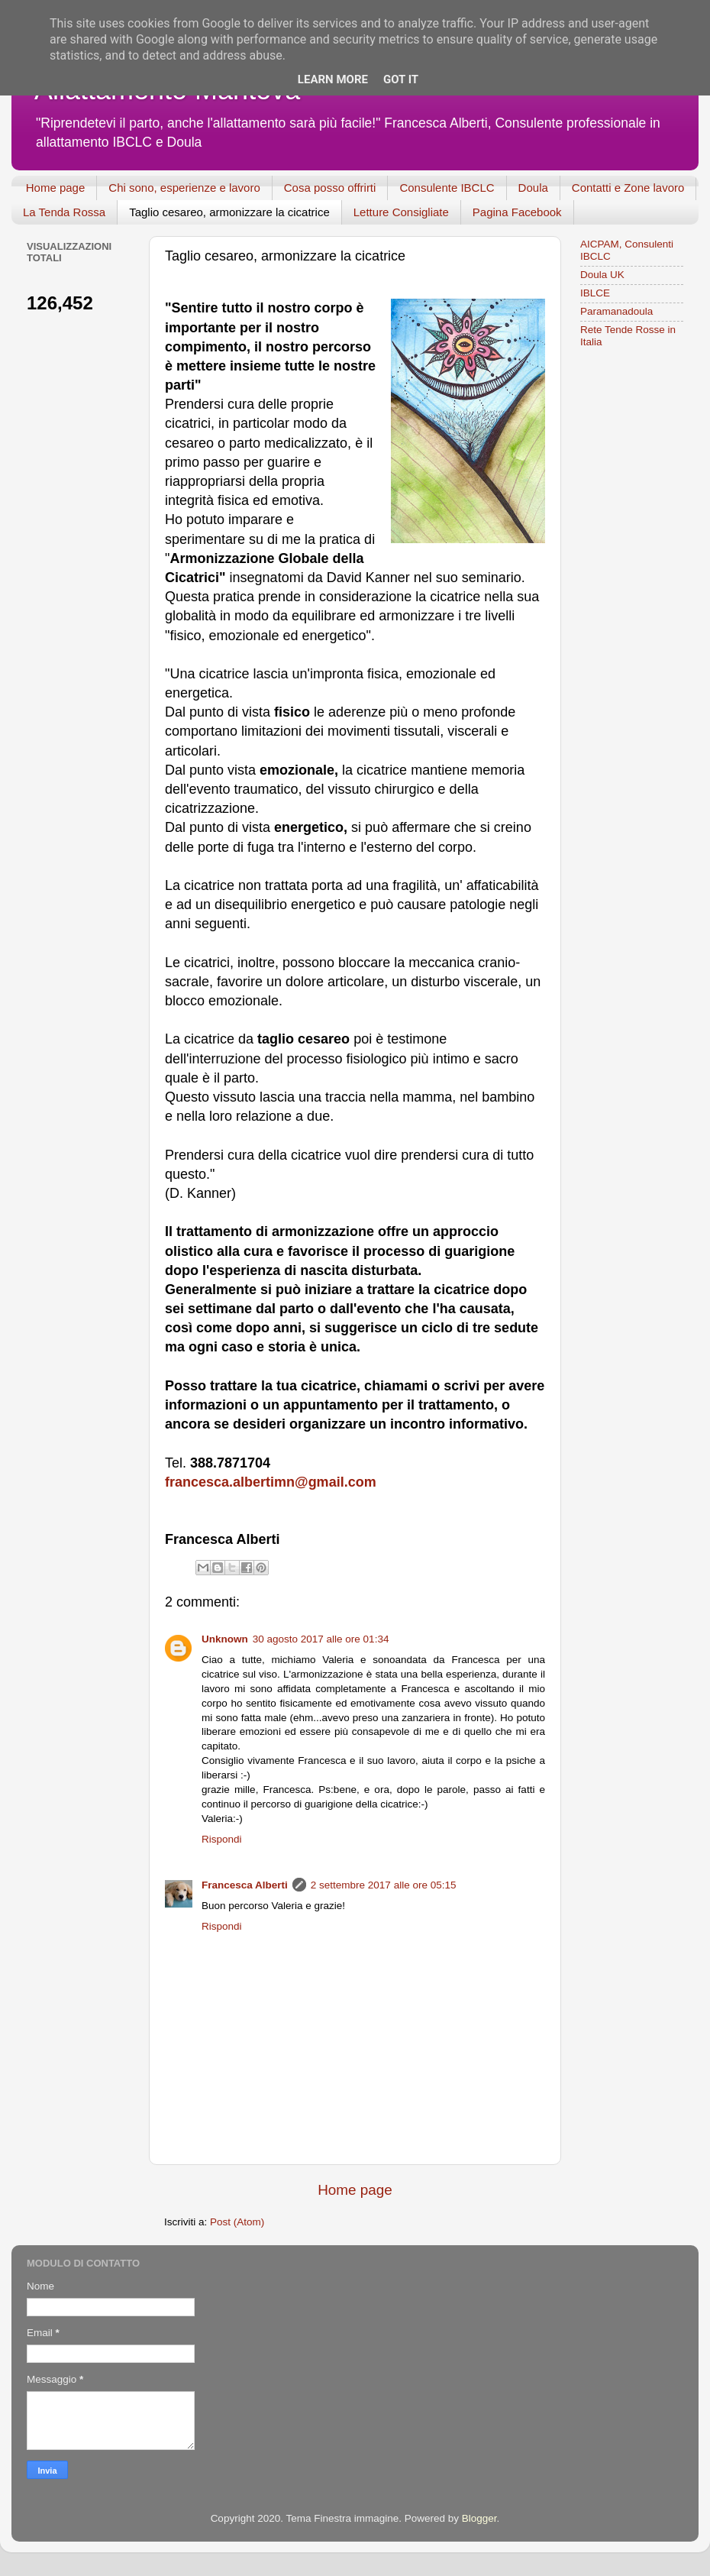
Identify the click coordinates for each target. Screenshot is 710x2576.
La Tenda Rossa (64, 211)
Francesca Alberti (245, 1885)
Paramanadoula (616, 311)
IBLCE (595, 293)
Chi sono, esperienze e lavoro (184, 187)
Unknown (225, 1639)
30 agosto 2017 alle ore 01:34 (321, 1639)
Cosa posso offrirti (330, 187)
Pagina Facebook (517, 211)
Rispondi (222, 1839)
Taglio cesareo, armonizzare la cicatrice (229, 211)
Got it (400, 79)
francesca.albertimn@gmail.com (270, 1482)
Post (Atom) (237, 2222)
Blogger (479, 2518)
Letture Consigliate (401, 211)
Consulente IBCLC (446, 187)
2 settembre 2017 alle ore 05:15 (384, 1885)
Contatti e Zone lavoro (628, 187)
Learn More (333, 79)
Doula (533, 187)
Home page (56, 187)
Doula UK (602, 274)
